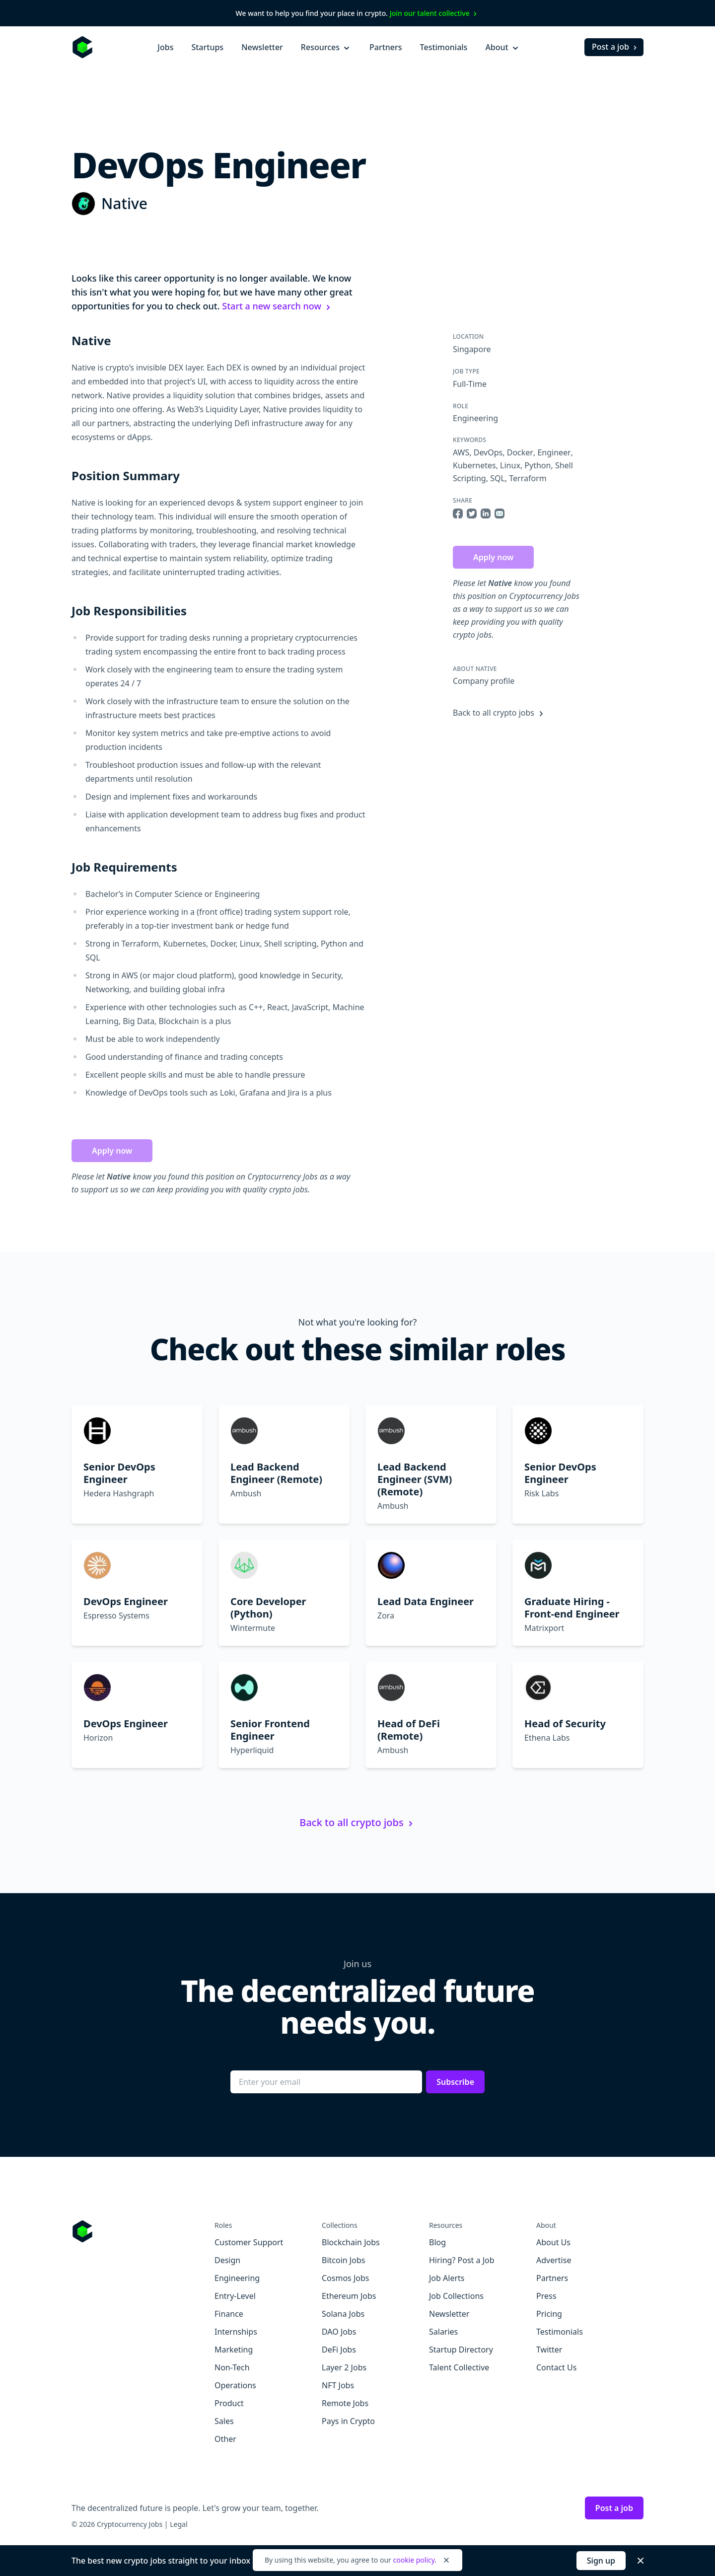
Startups (207, 47)
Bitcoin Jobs (343, 2260)
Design (227, 2260)
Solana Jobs (343, 2313)
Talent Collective (459, 2367)
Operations (235, 2385)
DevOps (488, 452)
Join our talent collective (435, 13)
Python (537, 465)
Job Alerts (446, 2278)
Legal (178, 2524)
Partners (385, 47)
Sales (224, 2421)
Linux (510, 465)
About (502, 47)
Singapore (472, 349)
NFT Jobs (338, 2385)
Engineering (475, 418)
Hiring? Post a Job (462, 2260)
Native (124, 203)
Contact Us (556, 2367)
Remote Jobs (345, 2403)
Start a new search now (277, 306)
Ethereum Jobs (349, 2295)
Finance (228, 2313)
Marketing (233, 2349)
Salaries (443, 2331)
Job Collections (456, 2295)
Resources (326, 47)
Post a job (615, 47)
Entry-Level (235, 2295)
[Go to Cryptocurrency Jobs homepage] (143, 2231)
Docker (520, 452)
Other (225, 2438)
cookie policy (413, 2560)
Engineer (554, 452)
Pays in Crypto (348, 2421)
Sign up (601, 2560)
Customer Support (248, 2242)
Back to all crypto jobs (499, 713)
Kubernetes (474, 465)
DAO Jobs (339, 2331)
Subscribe (455, 2081)
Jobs (165, 47)
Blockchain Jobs (351, 2242)
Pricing (549, 2313)
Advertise (553, 2260)
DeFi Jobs (339, 2349)
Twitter (549, 2349)
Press (546, 2295)
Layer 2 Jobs (344, 2367)
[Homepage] (82, 47)
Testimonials (444, 47)
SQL (497, 478)
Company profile (483, 680)
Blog (437, 2242)
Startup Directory (461, 2349)
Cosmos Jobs (345, 2278)
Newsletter (262, 47)
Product (229, 2403)
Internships (235, 2331)
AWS (461, 452)
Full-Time (470, 383)
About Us (553, 2242)
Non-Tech (232, 2367)
